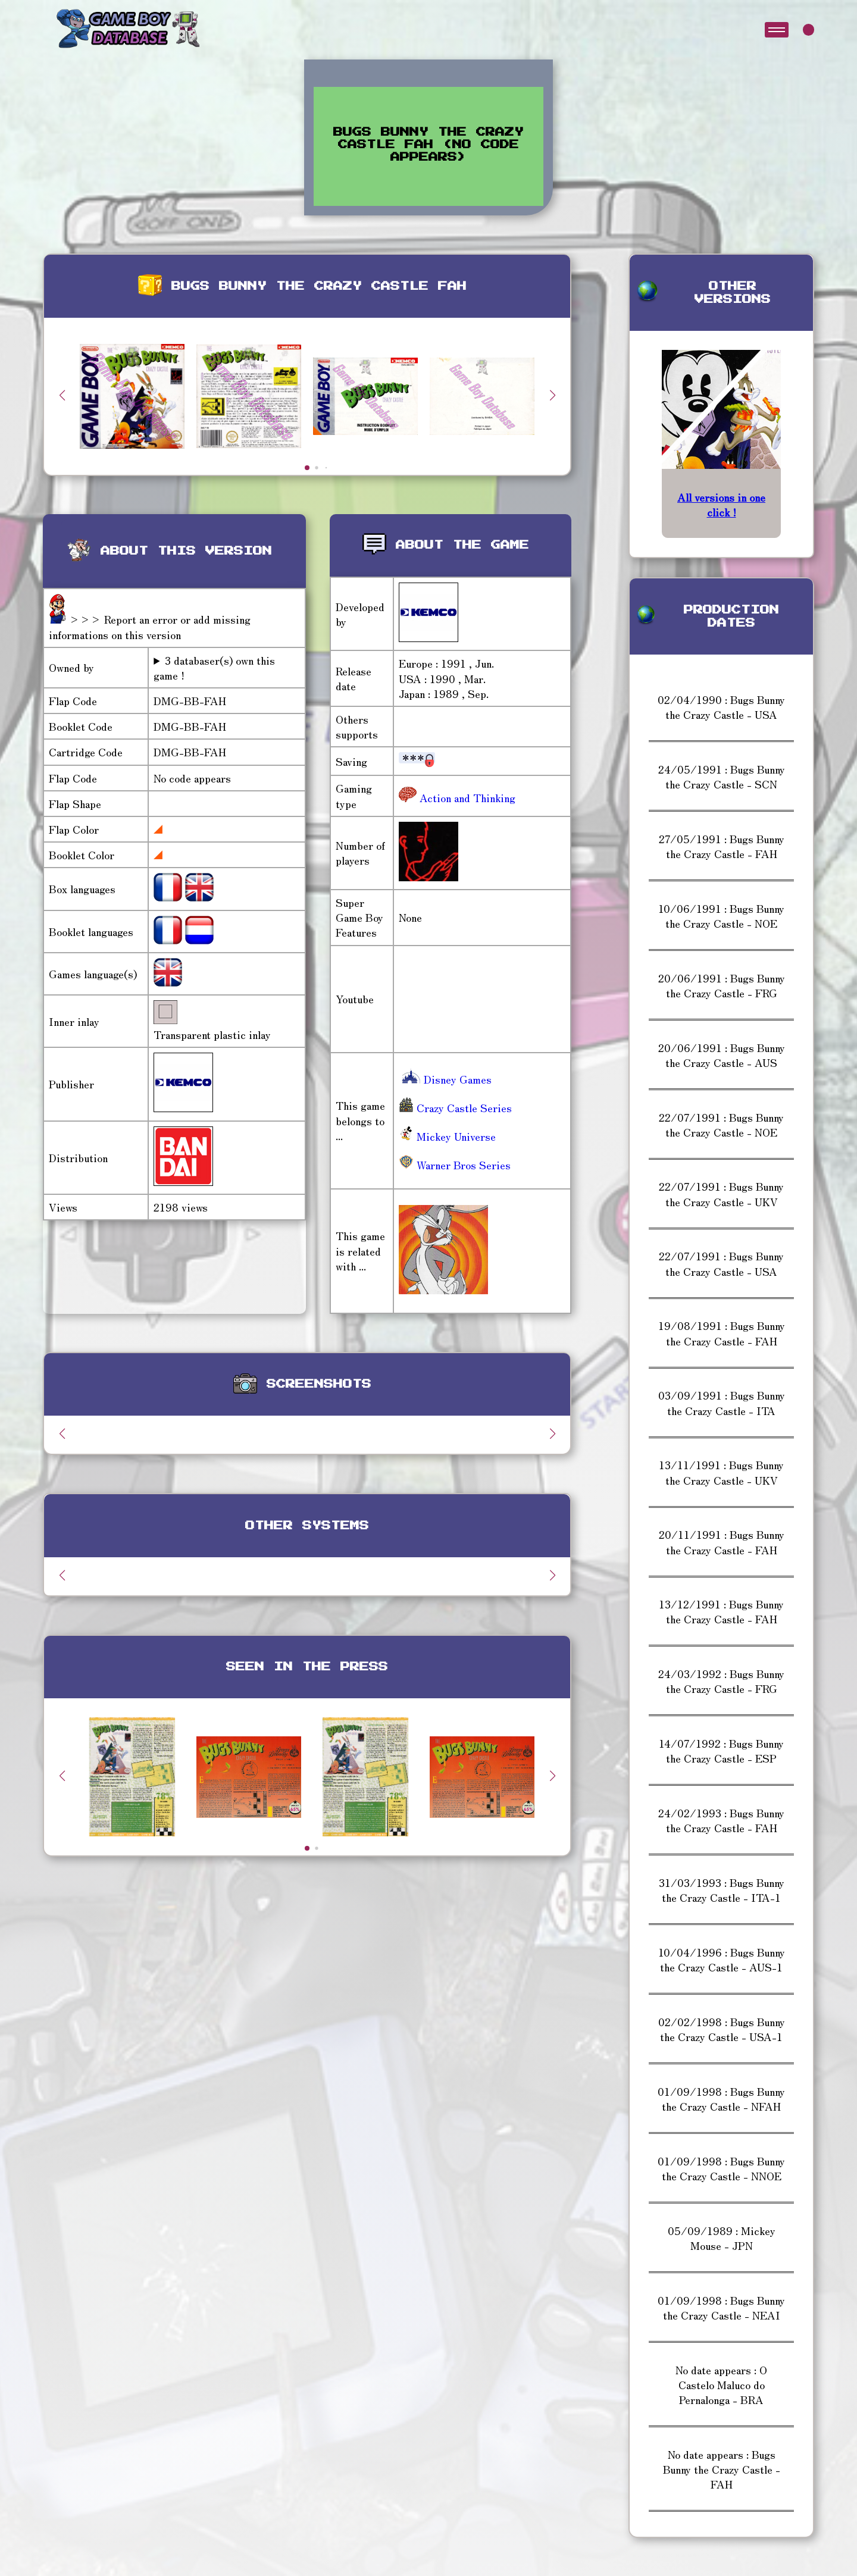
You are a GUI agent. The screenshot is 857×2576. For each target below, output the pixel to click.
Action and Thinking (466, 797)
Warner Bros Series (455, 1164)
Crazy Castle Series (455, 1107)
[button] (552, 395)
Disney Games (445, 1079)
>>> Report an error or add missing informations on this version (150, 626)
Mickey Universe (447, 1136)
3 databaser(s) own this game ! (214, 668)
